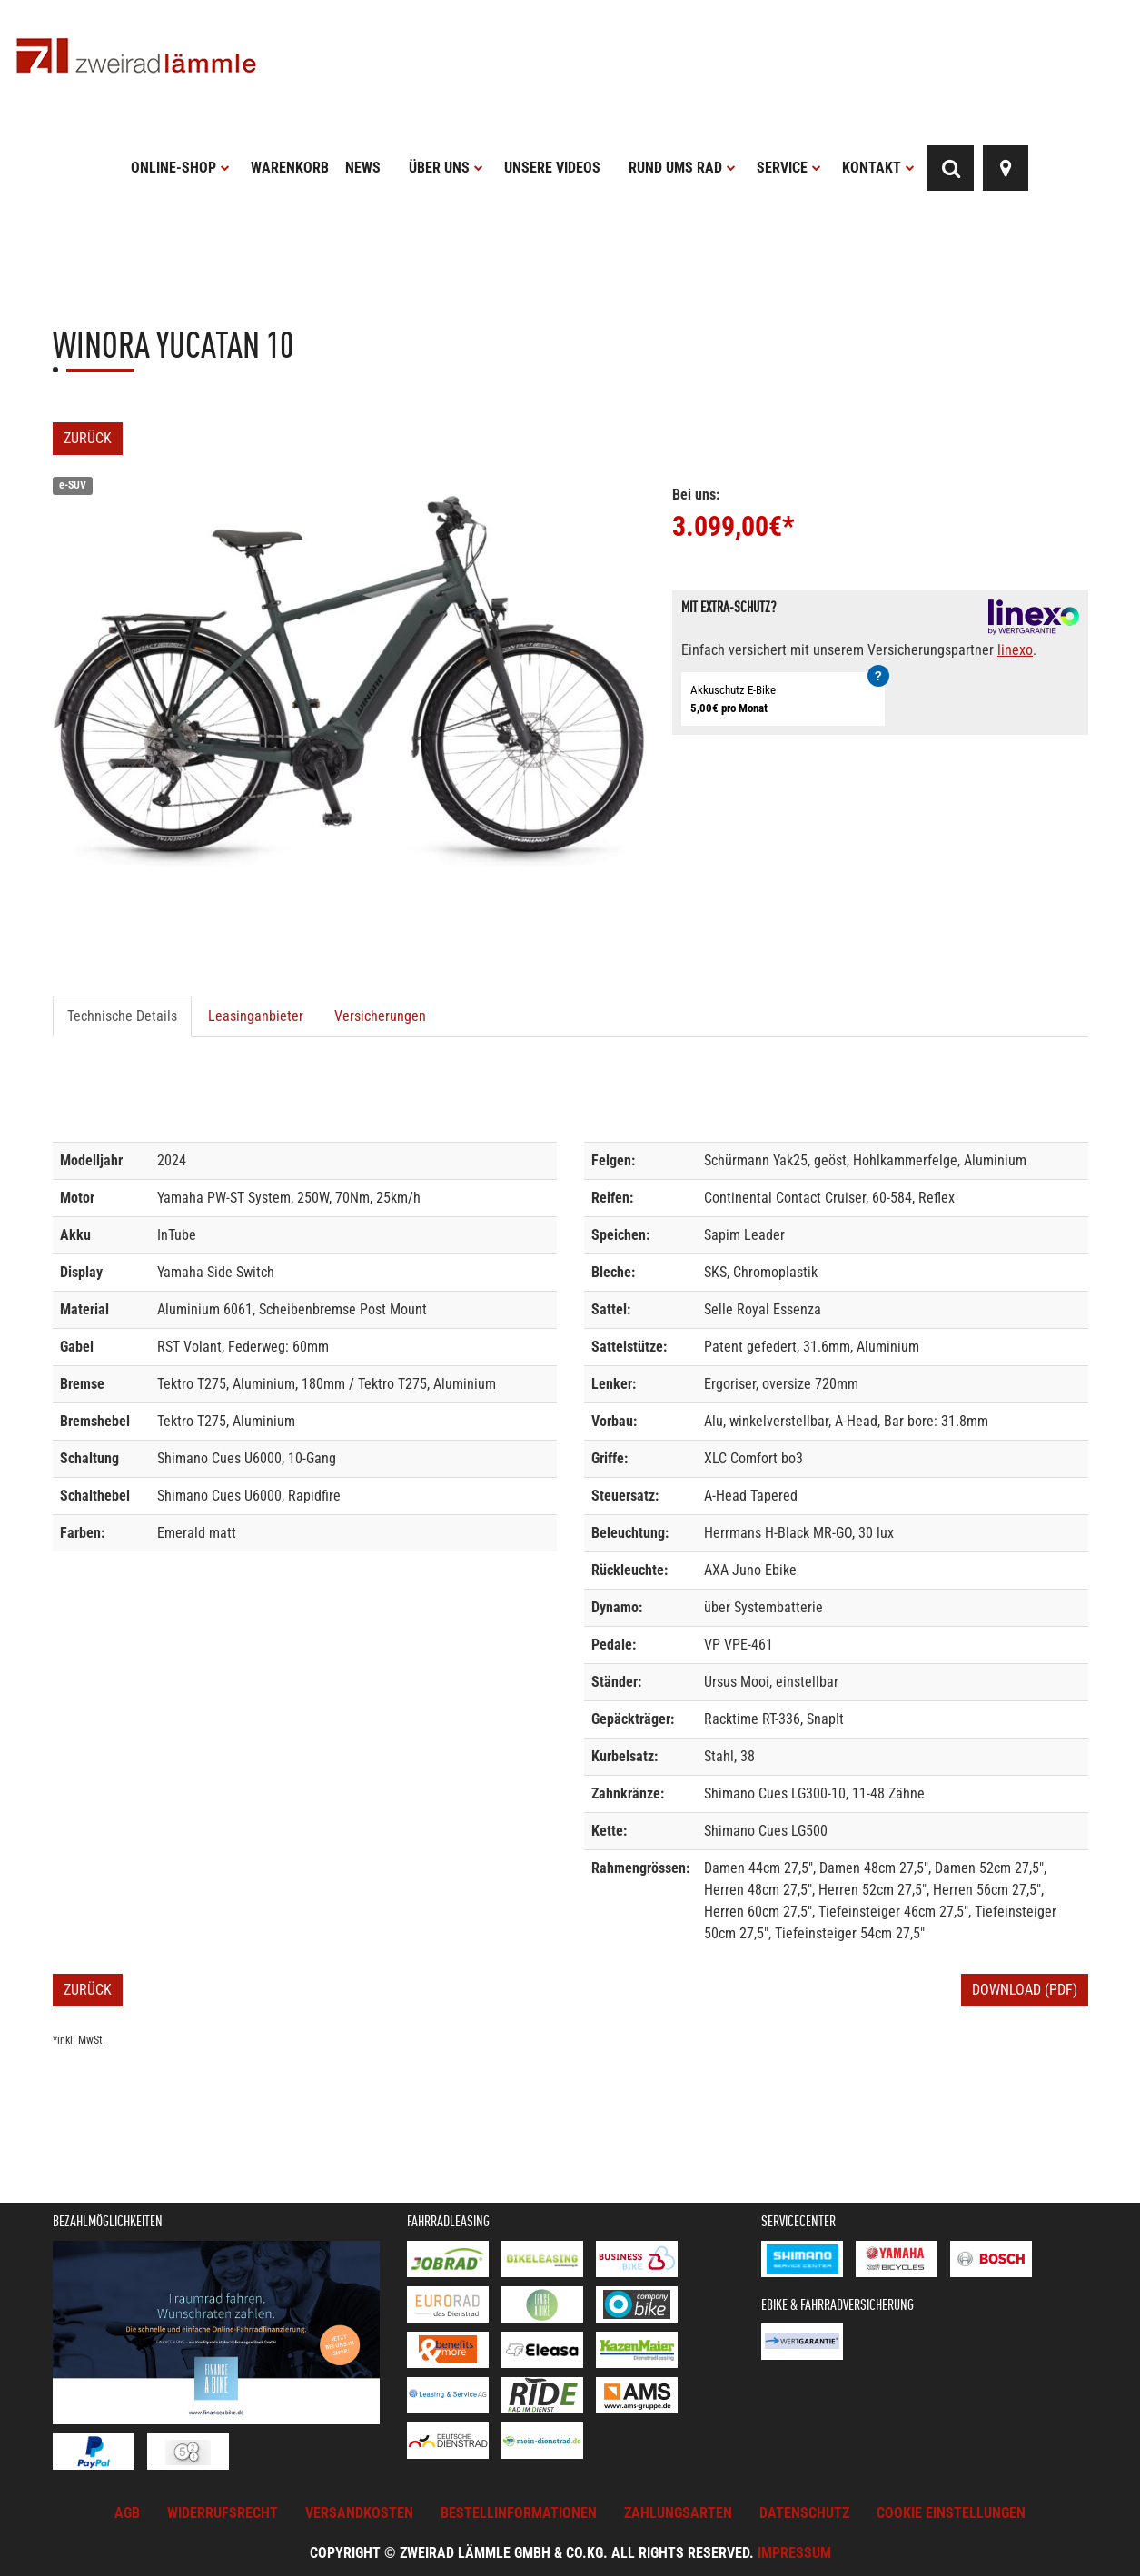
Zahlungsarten (678, 2513)
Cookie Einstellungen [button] (951, 2513)
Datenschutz (804, 2513)
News (363, 167)
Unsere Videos (552, 167)
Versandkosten (359, 2513)
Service (789, 167)
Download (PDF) (1024, 1989)
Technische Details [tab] (122, 1016)
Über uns (446, 167)
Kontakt (878, 167)
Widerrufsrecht (222, 2513)
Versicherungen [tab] (380, 1016)
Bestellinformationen (519, 2513)
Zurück (88, 438)
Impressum (794, 2552)
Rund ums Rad (682, 167)
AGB (127, 2513)
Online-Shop (180, 167)
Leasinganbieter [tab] (255, 1016)
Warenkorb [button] (290, 167)
